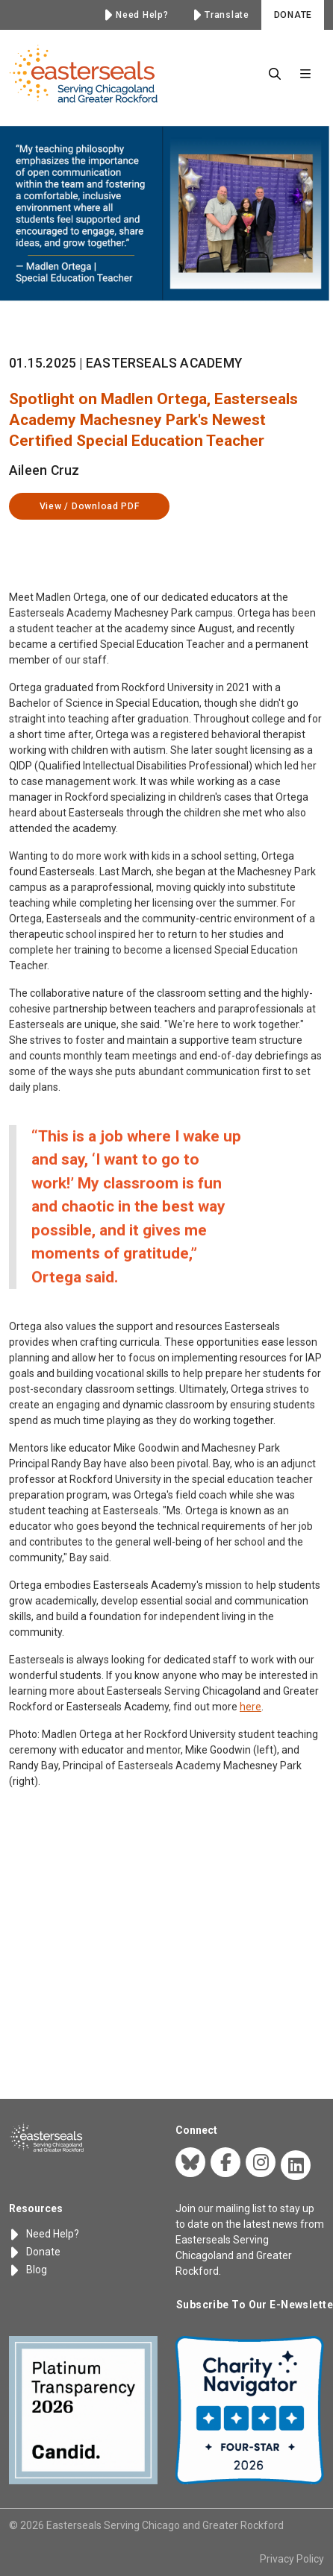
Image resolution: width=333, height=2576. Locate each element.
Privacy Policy (292, 2559)
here (250, 1744)
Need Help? (44, 2234)
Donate (34, 2252)
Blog (28, 2270)
